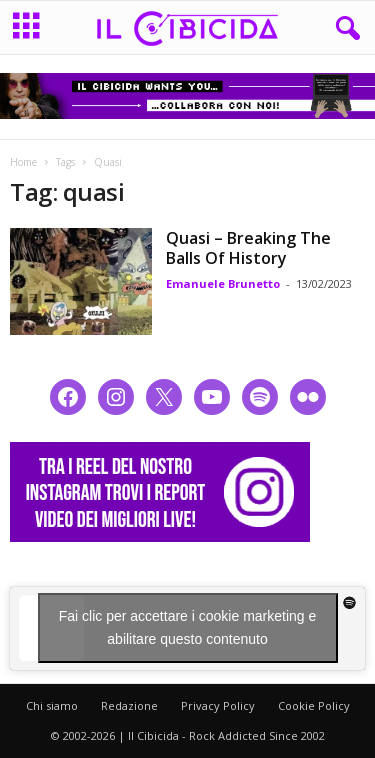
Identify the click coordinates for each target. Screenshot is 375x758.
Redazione (129, 705)
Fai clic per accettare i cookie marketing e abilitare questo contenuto (188, 627)
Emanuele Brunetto (223, 283)
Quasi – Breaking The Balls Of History (248, 248)
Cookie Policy (314, 705)
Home (23, 162)
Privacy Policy (218, 705)
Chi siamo (52, 705)
